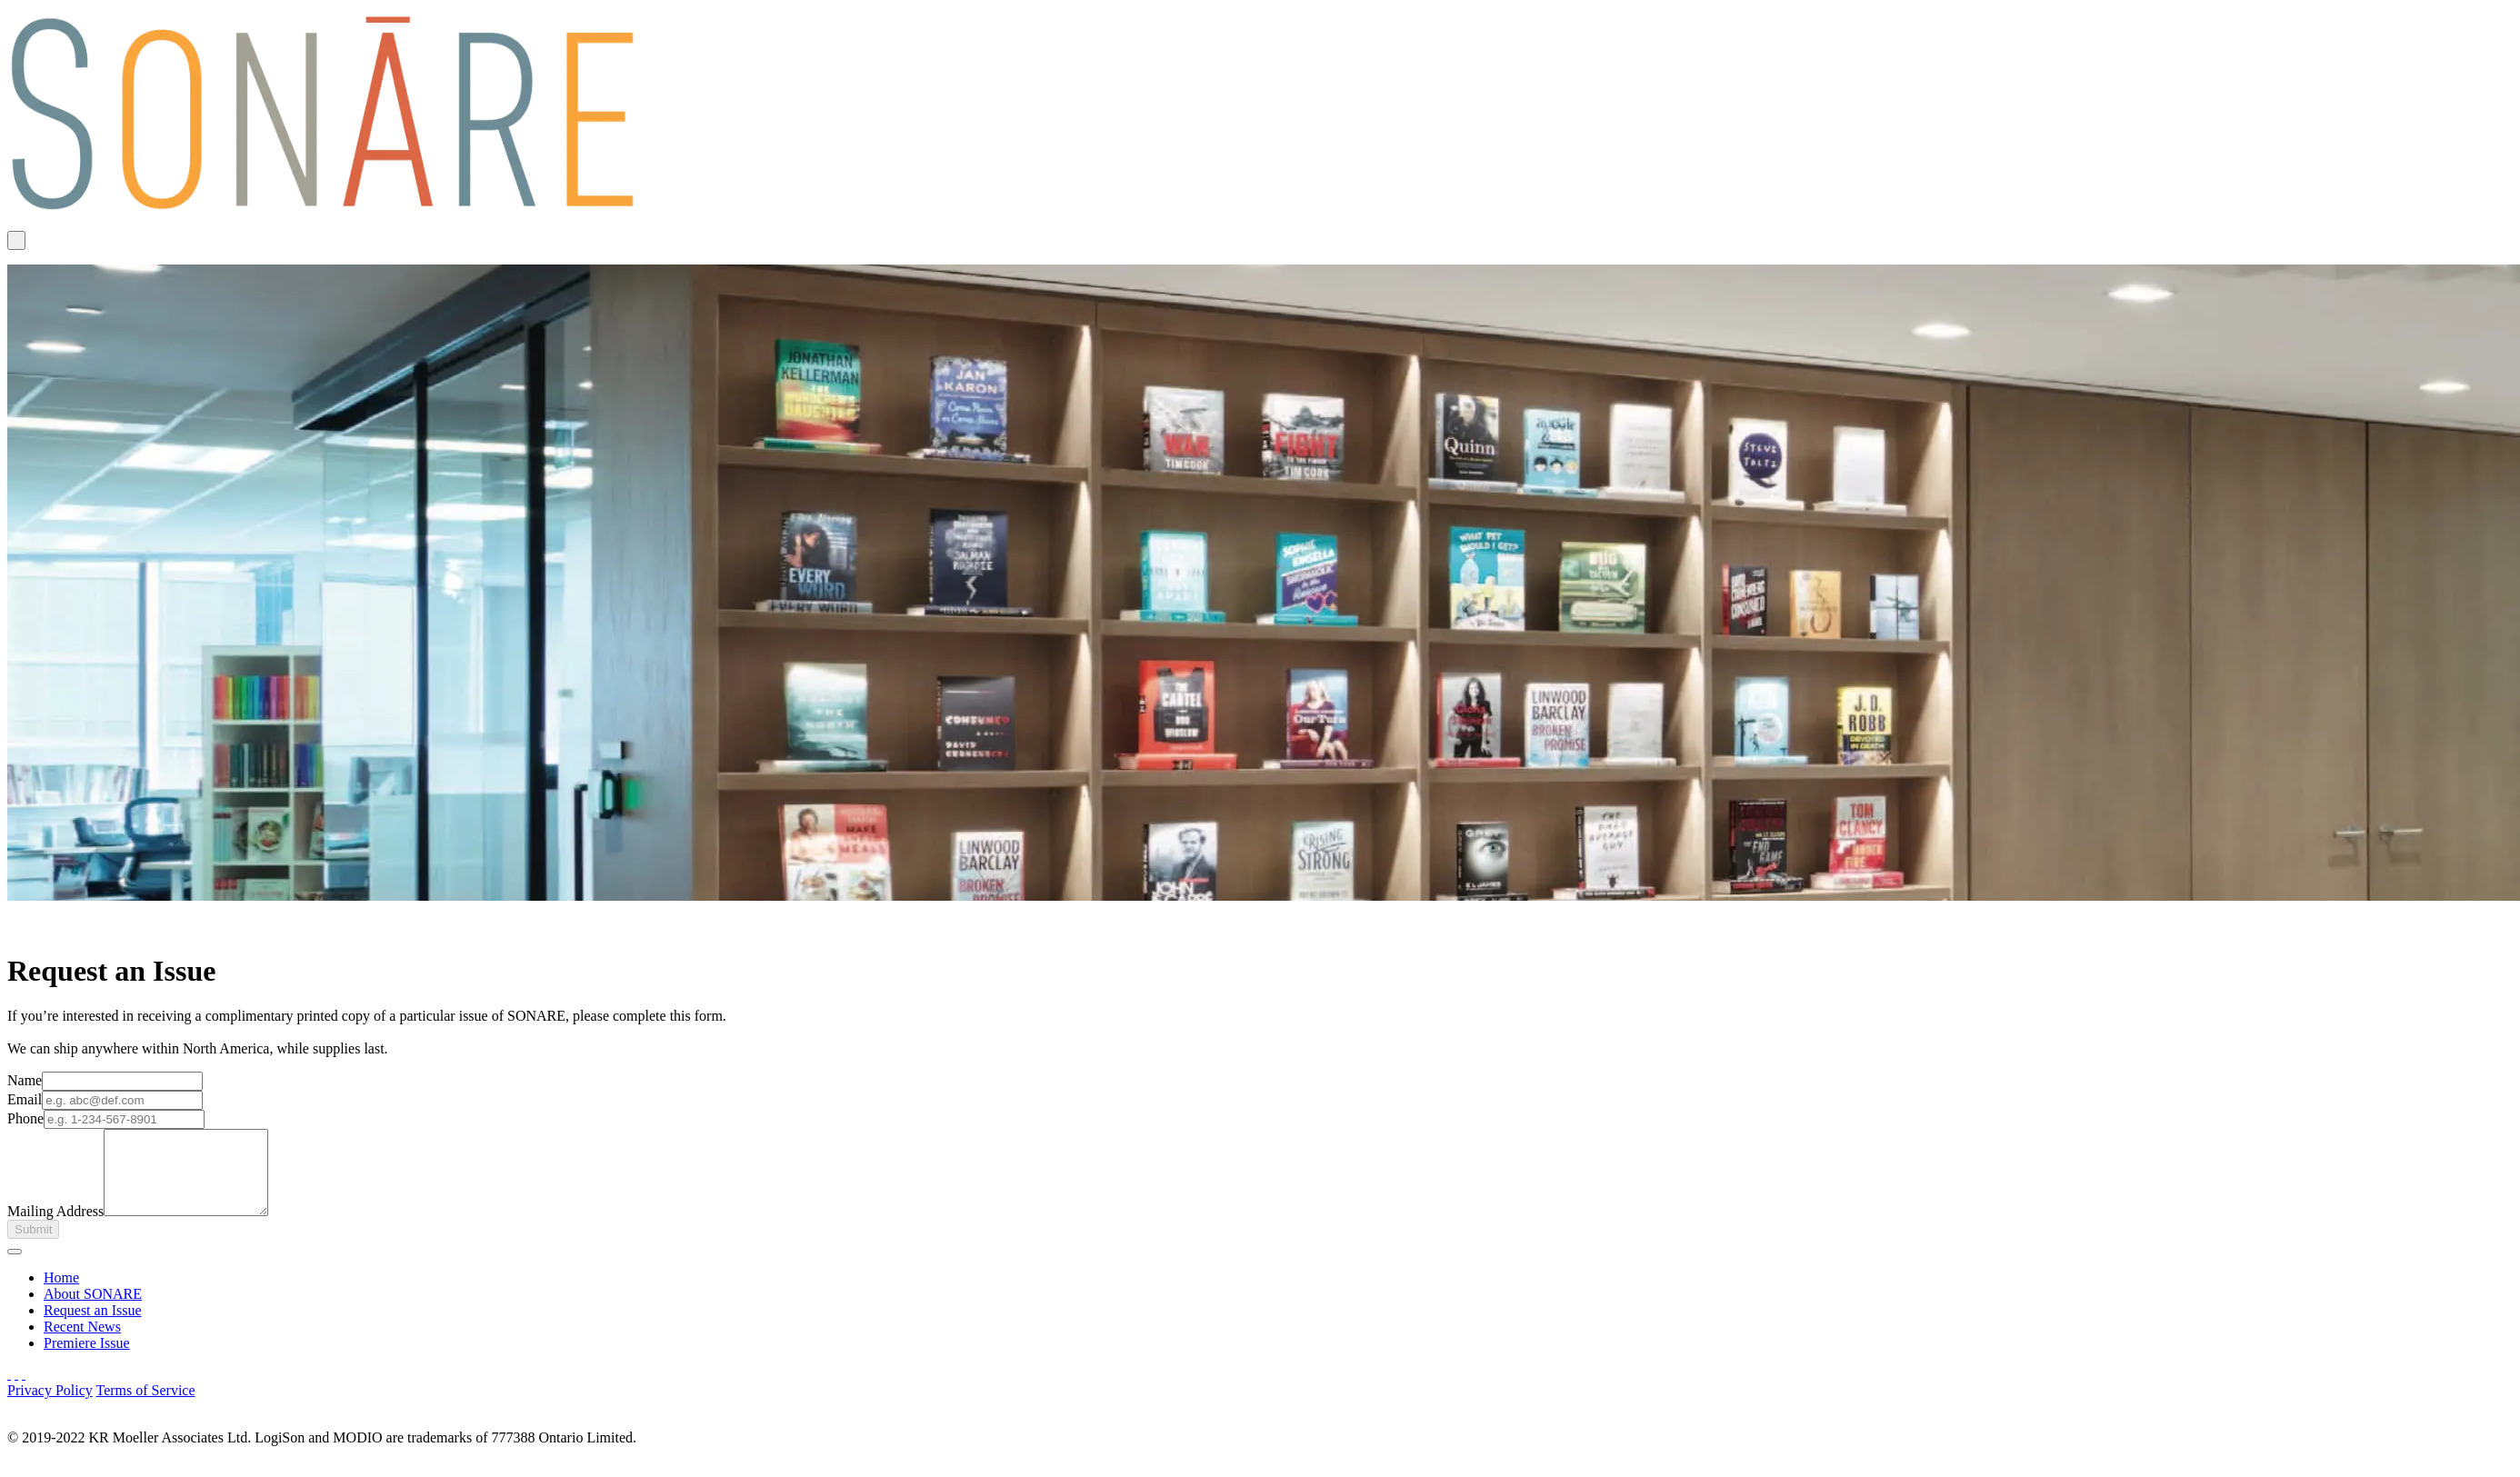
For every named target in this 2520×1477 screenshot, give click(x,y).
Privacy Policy (50, 1406)
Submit (33, 1245)
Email (24, 1099)
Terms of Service (145, 1406)
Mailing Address (55, 1227)
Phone (25, 1118)
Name (24, 1080)
